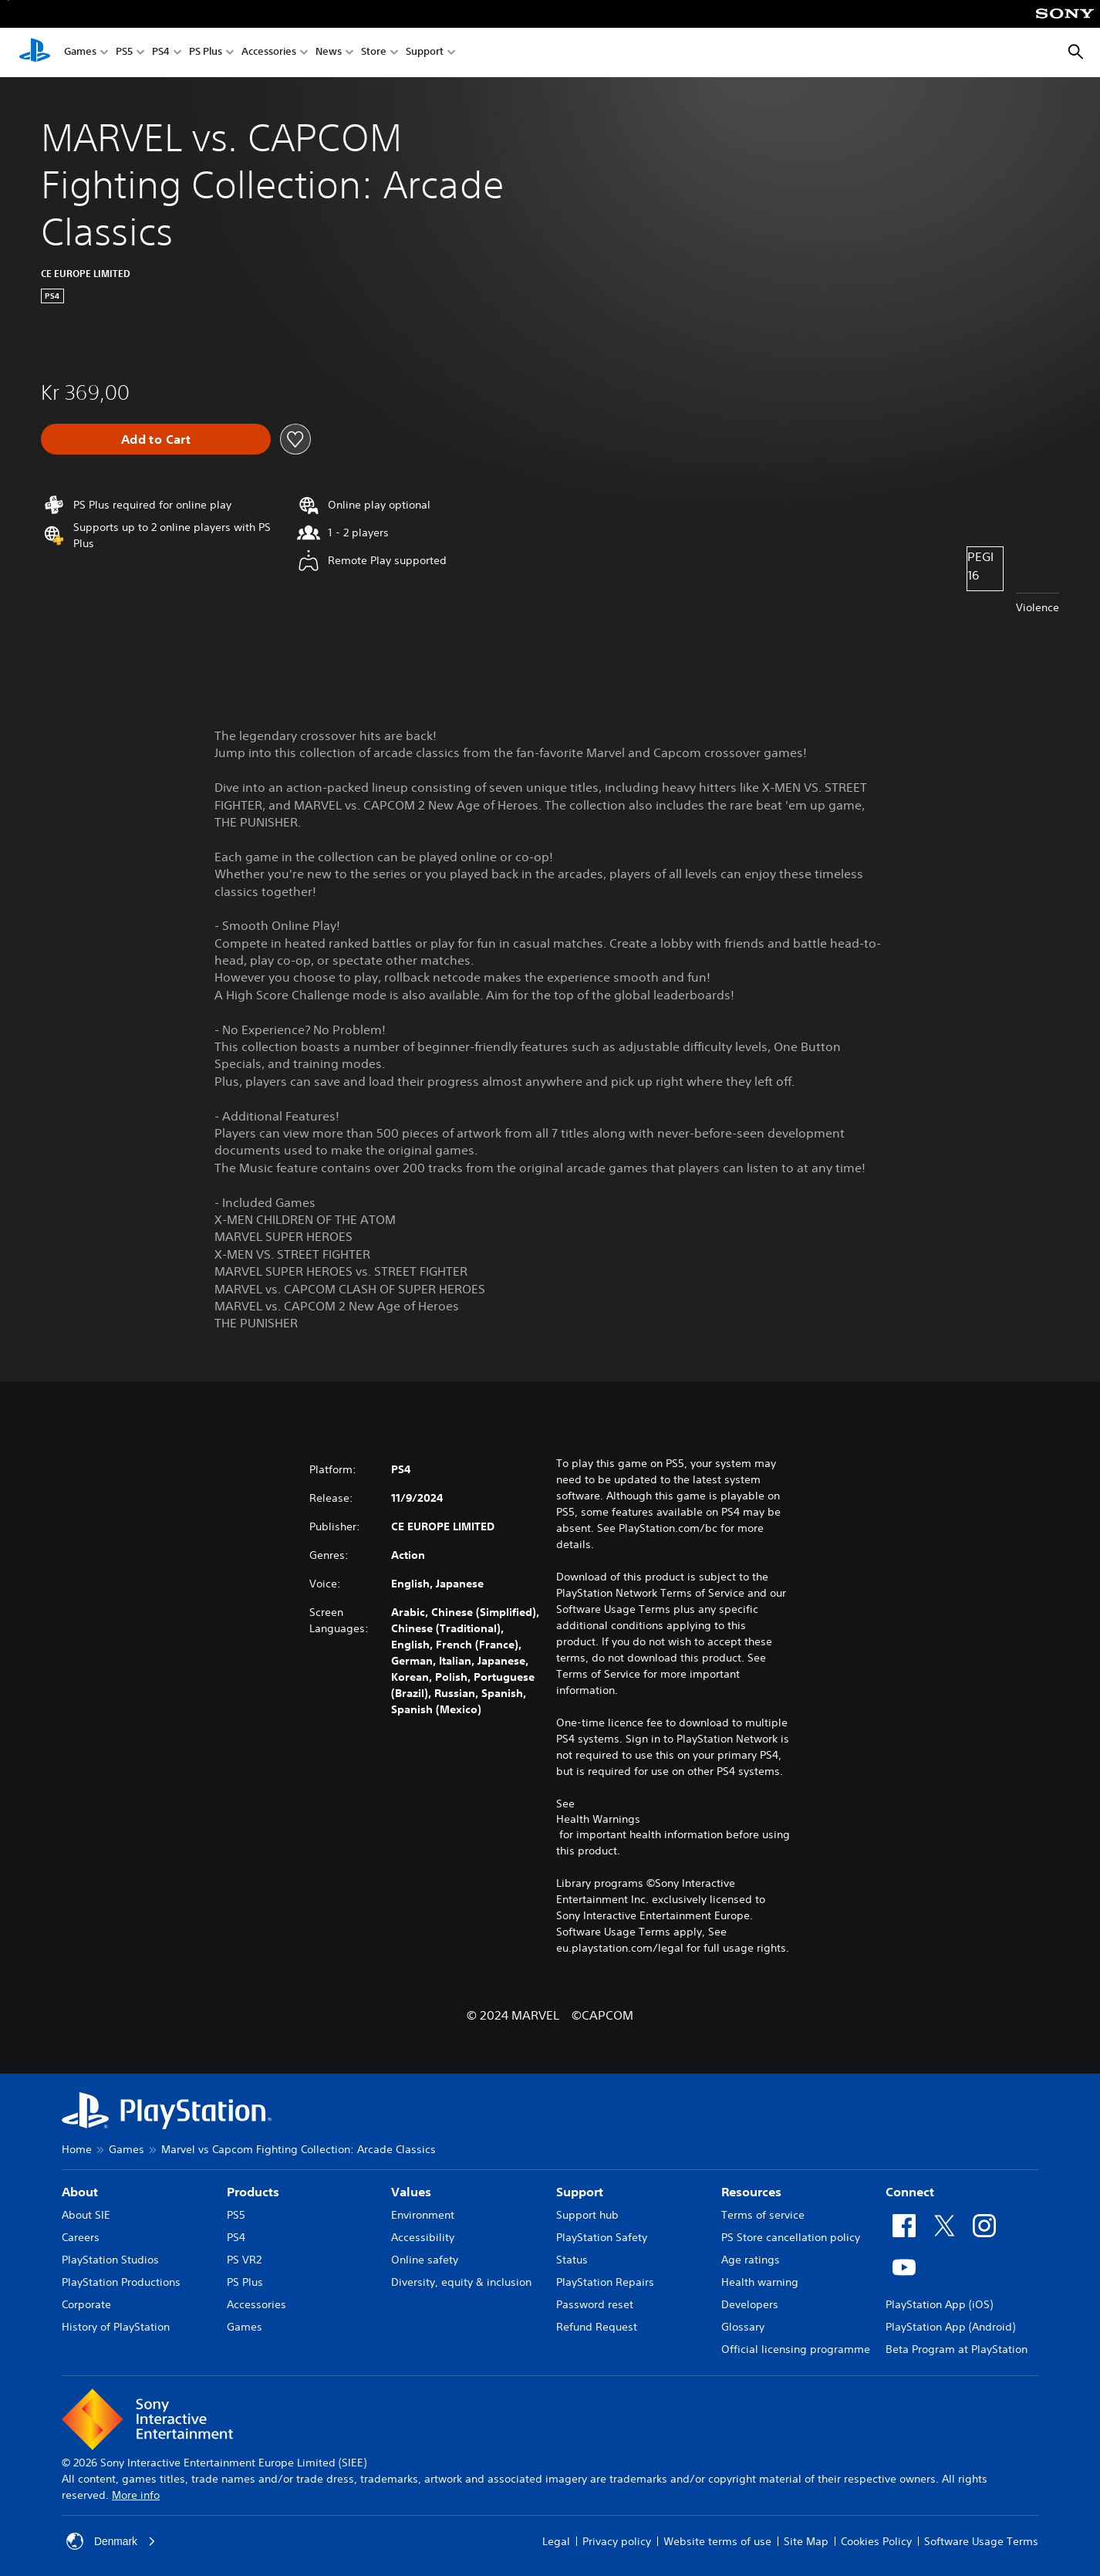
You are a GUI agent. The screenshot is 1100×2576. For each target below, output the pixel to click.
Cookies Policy (876, 2541)
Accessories (268, 52)
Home (77, 2149)
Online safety (424, 2260)
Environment (422, 2215)
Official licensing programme (795, 2349)
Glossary (742, 2327)
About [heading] (80, 2191)
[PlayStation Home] (34, 52)
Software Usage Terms (981, 2541)
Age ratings (750, 2260)
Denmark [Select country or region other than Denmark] (111, 2541)
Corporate (86, 2304)
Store (373, 52)
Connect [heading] (910, 2191)
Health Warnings (598, 1819)
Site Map (806, 2541)
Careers (81, 2237)
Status (572, 2260)
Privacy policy (616, 2541)
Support (425, 52)
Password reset (594, 2304)
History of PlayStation (116, 2327)
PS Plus (205, 52)
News (328, 52)
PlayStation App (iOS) (939, 2304)
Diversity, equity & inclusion (461, 2282)
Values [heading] (411, 2191)
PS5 (124, 52)
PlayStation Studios (110, 2260)
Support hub (587, 2215)
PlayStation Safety (601, 2237)
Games (80, 52)
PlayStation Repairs (605, 2282)
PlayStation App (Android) (950, 2327)
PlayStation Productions (121, 2282)
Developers (749, 2304)
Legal (556, 2541)
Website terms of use (717, 2541)
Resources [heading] (751, 2191)
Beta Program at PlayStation (956, 2349)
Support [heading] (579, 2191)
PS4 (161, 52)
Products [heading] (253, 2191)
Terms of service (763, 2215)
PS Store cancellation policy (790, 2237)
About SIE (86, 2215)
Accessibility (422, 2237)
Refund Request (596, 2327)
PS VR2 (244, 2260)
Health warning (759, 2282)
